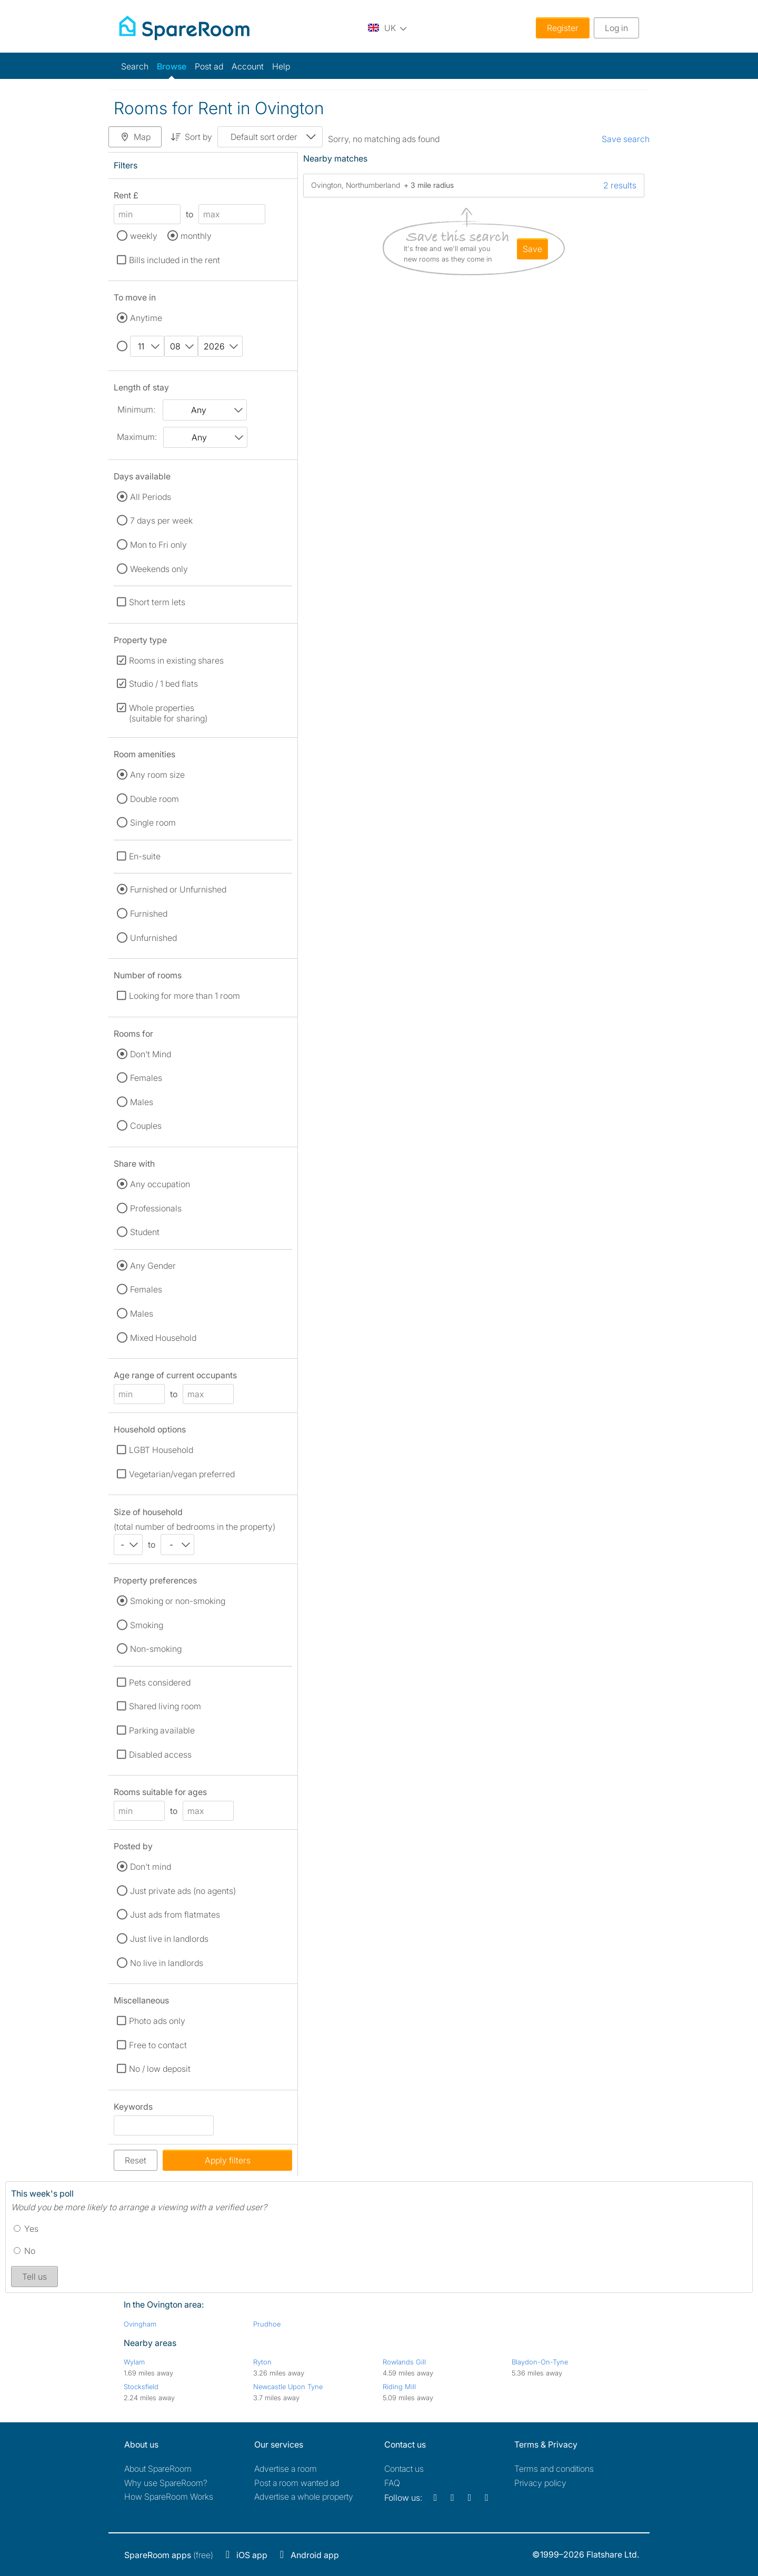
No (24, 2251)
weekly (143, 235)
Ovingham (140, 2324)
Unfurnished (153, 938)
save (532, 249)
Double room (154, 799)
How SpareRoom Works (168, 2496)
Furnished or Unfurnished (178, 889)
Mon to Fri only (158, 544)
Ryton (262, 2362)
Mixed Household (163, 1337)
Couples (146, 1125)
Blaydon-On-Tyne (540, 2362)
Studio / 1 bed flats (163, 683)
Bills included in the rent (174, 260)
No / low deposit (160, 2068)
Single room (153, 822)
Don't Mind (150, 1054)
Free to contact (158, 2045)
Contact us (404, 2468)
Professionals (156, 1208)
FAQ (392, 2483)
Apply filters (228, 2160)
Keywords (133, 2108)
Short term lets (157, 602)
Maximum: (137, 437)
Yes (26, 2228)
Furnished (148, 913)
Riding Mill (399, 2386)
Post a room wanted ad (296, 2483)
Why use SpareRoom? (165, 2483)
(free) (168, 2555)
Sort (191, 137)
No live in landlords (166, 1963)
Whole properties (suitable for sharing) (168, 713)
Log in (616, 28)
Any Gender (153, 1265)
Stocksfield (141, 2386)
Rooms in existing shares (176, 660)
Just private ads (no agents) (183, 1891)
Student (144, 1232)
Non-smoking (156, 1648)
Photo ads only (157, 2021)
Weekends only (159, 569)
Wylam (134, 2362)
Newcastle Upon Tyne (288, 2386)
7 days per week (161, 520)
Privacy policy (540, 2483)
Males (141, 1102)
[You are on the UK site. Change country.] (387, 27)
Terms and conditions (554, 2468)
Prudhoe (267, 2324)
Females (146, 1078)
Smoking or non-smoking (177, 1601)
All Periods (150, 497)
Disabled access (160, 1754)
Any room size (157, 774)
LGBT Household (161, 1450)
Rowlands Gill (404, 2362)
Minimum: (136, 409)
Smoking (146, 1625)
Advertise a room (285, 2468)
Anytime (146, 318)
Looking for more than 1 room (184, 995)
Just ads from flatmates (175, 1914)
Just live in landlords (169, 1938)
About (158, 2468)
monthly (196, 235)
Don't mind (150, 1866)
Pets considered (160, 1682)
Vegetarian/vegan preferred (182, 1474)
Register (563, 28)
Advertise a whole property (303, 2496)
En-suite (145, 856)
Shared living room (165, 1706)
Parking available (162, 1730)
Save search (626, 139)
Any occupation (160, 1184)
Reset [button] (135, 2160)
